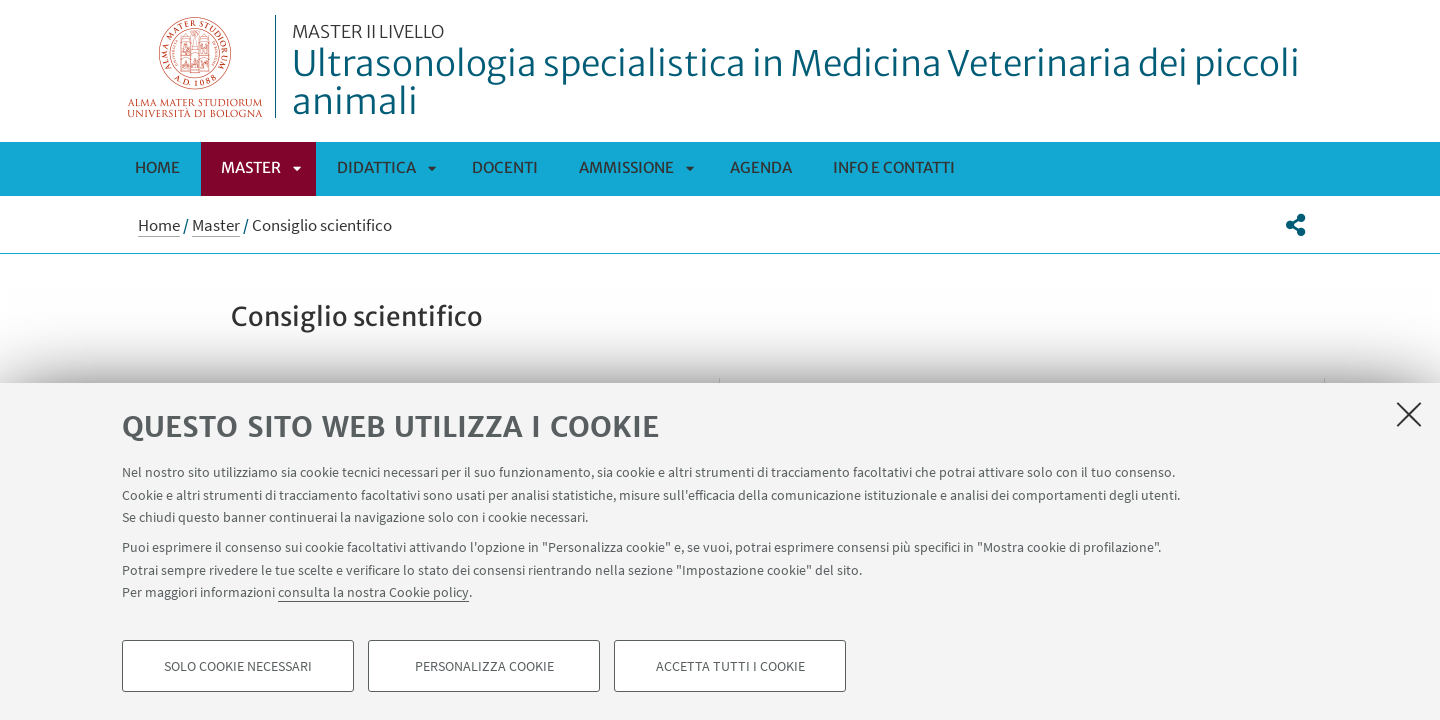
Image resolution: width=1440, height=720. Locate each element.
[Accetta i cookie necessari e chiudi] (1409, 414)
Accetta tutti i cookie (730, 666)
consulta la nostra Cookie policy (373, 592)
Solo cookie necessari (238, 666)
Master (251, 167)
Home (157, 167)
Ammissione (626, 167)
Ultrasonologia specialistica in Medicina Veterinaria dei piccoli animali (808, 73)
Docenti (505, 167)
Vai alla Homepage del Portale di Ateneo (195, 66)
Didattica (376, 167)
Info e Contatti (894, 167)
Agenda (761, 167)
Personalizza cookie (484, 666)
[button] (1295, 225)
